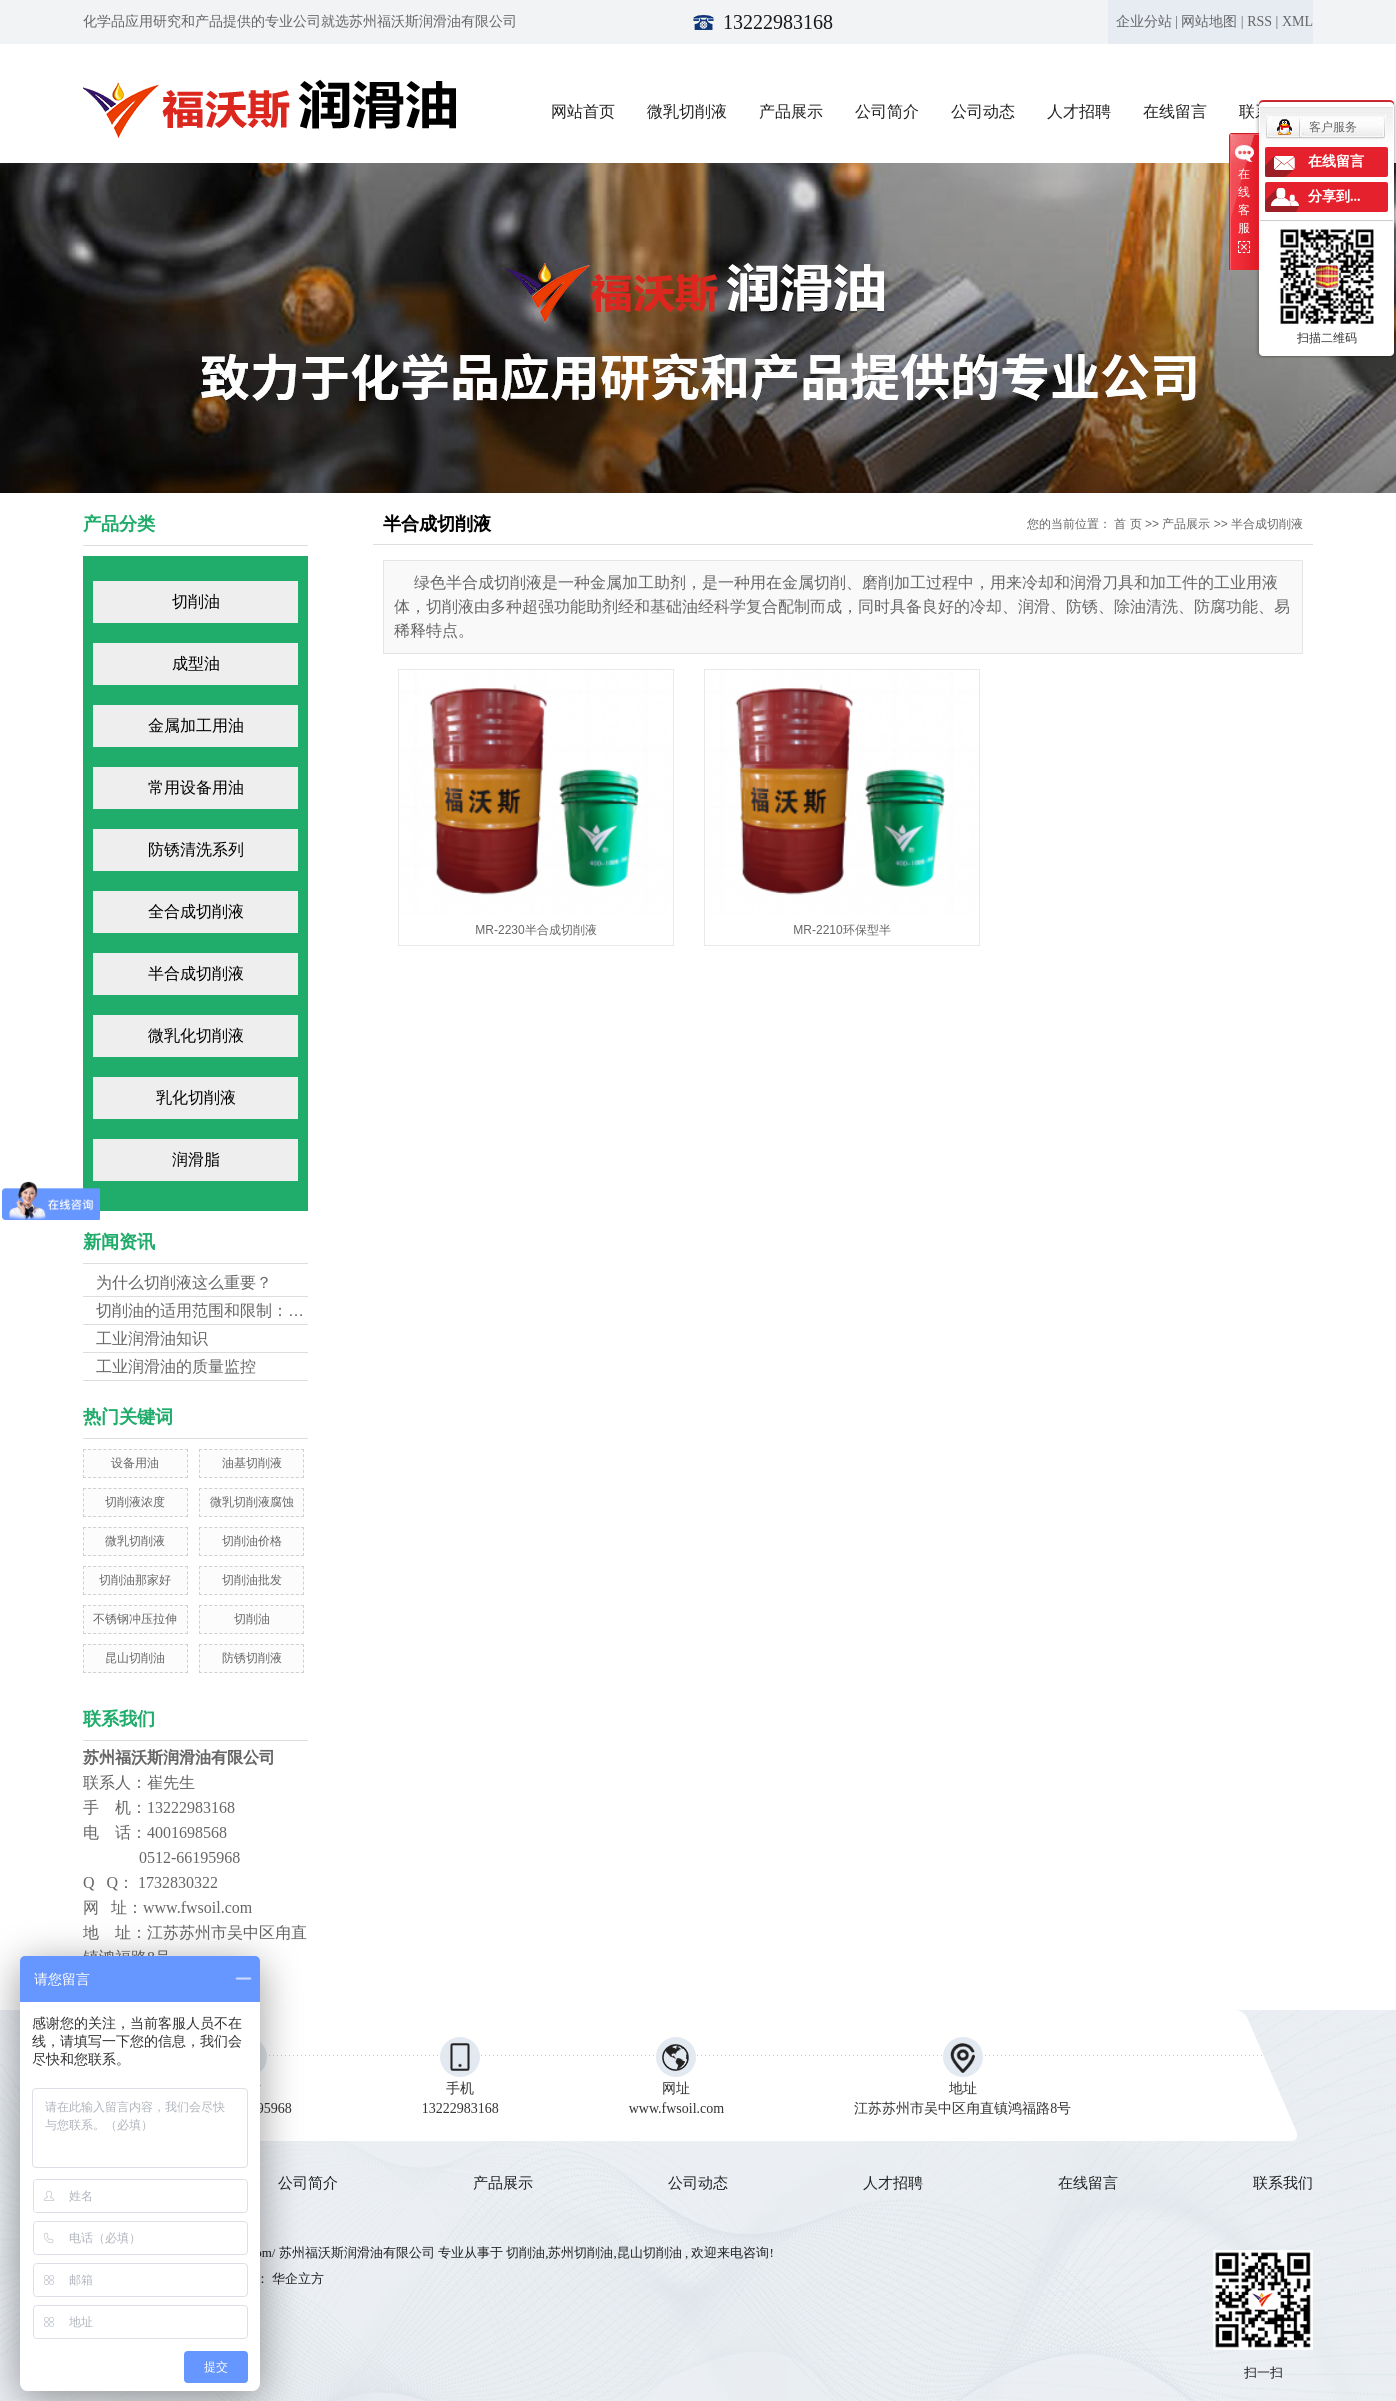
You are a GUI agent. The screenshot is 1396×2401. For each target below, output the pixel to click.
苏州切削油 (580, 2252)
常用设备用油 (196, 787)
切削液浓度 (135, 1502)
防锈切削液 (252, 1658)
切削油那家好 (135, 1580)
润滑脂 (196, 1159)
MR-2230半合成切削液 (535, 930)
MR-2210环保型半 (841, 930)
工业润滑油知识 (152, 1338)
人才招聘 (1079, 111)
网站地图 (1209, 21)
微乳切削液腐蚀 (252, 1502)
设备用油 (135, 1463)
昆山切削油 (135, 1658)
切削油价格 (252, 1541)
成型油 (196, 663)
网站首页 (583, 111)
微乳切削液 (687, 111)
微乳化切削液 (196, 1035)
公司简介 (887, 111)
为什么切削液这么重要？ (184, 1282)
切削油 (196, 601)
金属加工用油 (196, 725)
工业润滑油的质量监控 (176, 1366)
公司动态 (983, 111)
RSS (1259, 21)
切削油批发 (252, 1580)
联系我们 (1283, 2183)
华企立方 (296, 2278)
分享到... (1334, 196)
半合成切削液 (196, 973)
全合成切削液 (196, 911)
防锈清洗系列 (196, 849)
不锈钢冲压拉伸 (135, 1619)
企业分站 (1144, 21)
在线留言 (1175, 111)
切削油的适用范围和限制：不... (206, 1310)
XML (1297, 21)
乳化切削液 (196, 1097)
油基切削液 (252, 1463)
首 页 (1127, 524)
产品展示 (791, 111)
